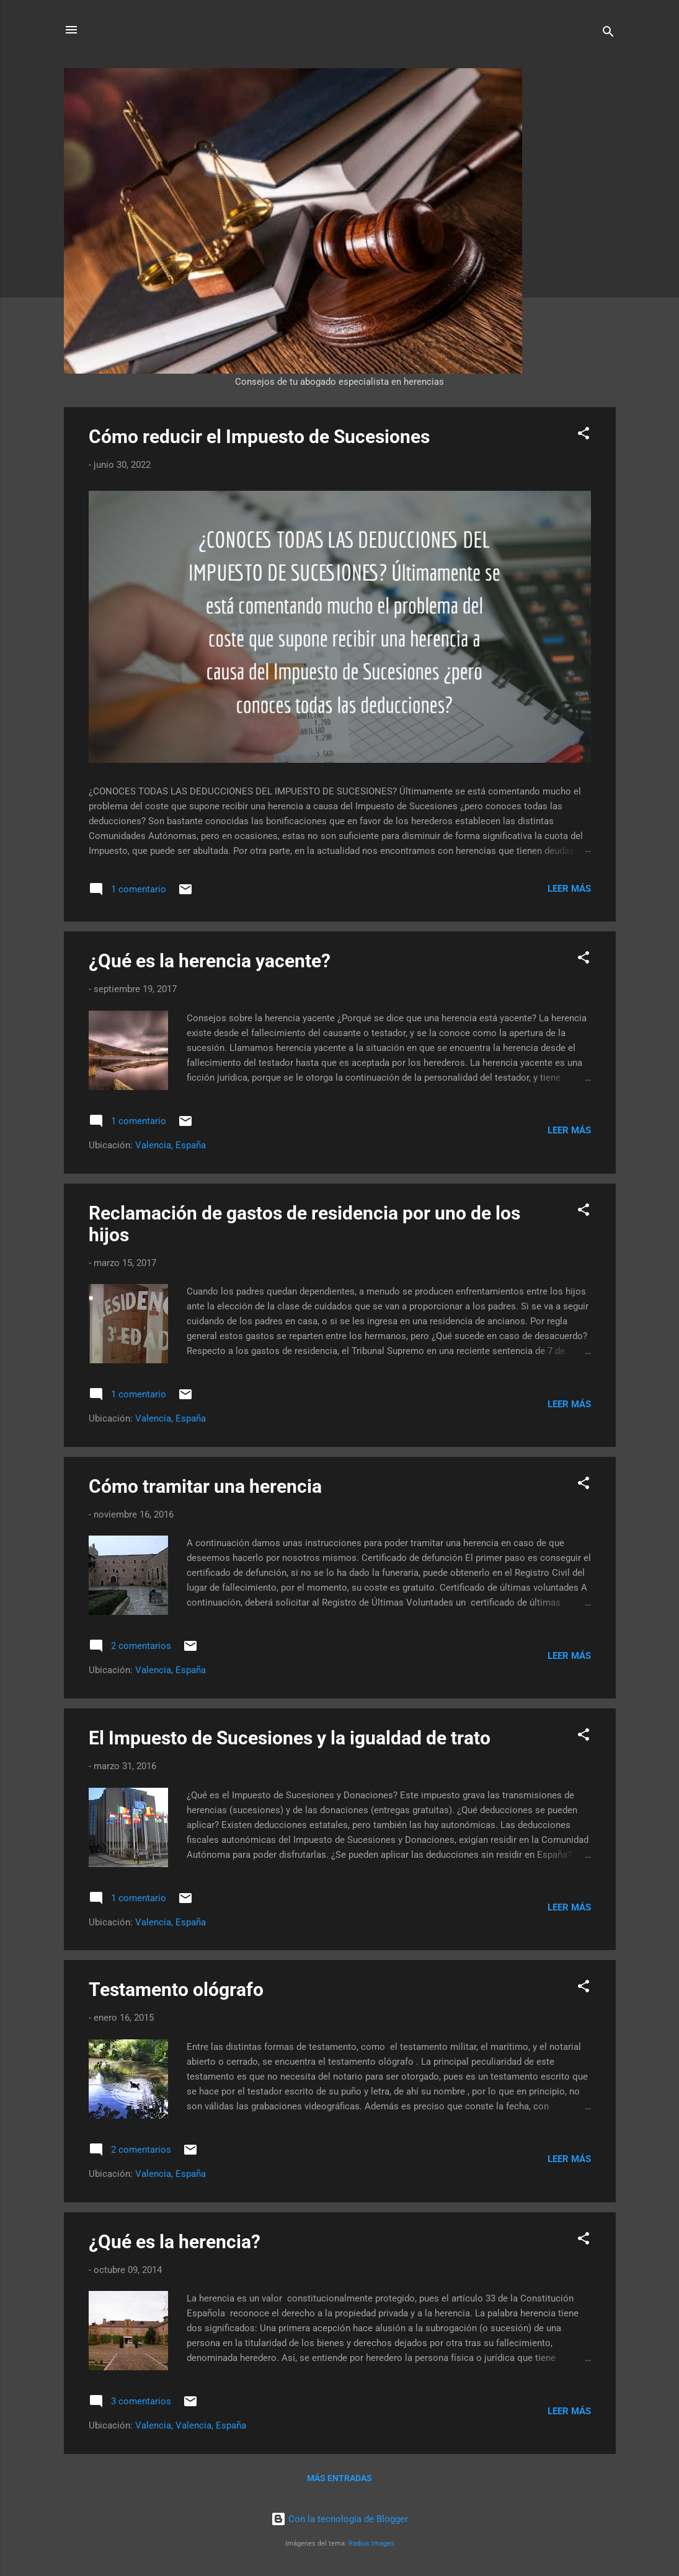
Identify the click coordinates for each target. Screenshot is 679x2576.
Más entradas (339, 2478)
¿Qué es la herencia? (174, 2242)
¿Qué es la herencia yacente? (210, 961)
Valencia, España (170, 1145)
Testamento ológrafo (176, 1989)
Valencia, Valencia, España (190, 2425)
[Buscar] (608, 34)
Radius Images (371, 2543)
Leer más (569, 888)
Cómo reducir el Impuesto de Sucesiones (259, 436)
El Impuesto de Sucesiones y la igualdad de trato (289, 1738)
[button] (583, 435)
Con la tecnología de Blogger (339, 2519)
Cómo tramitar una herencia (205, 1486)
